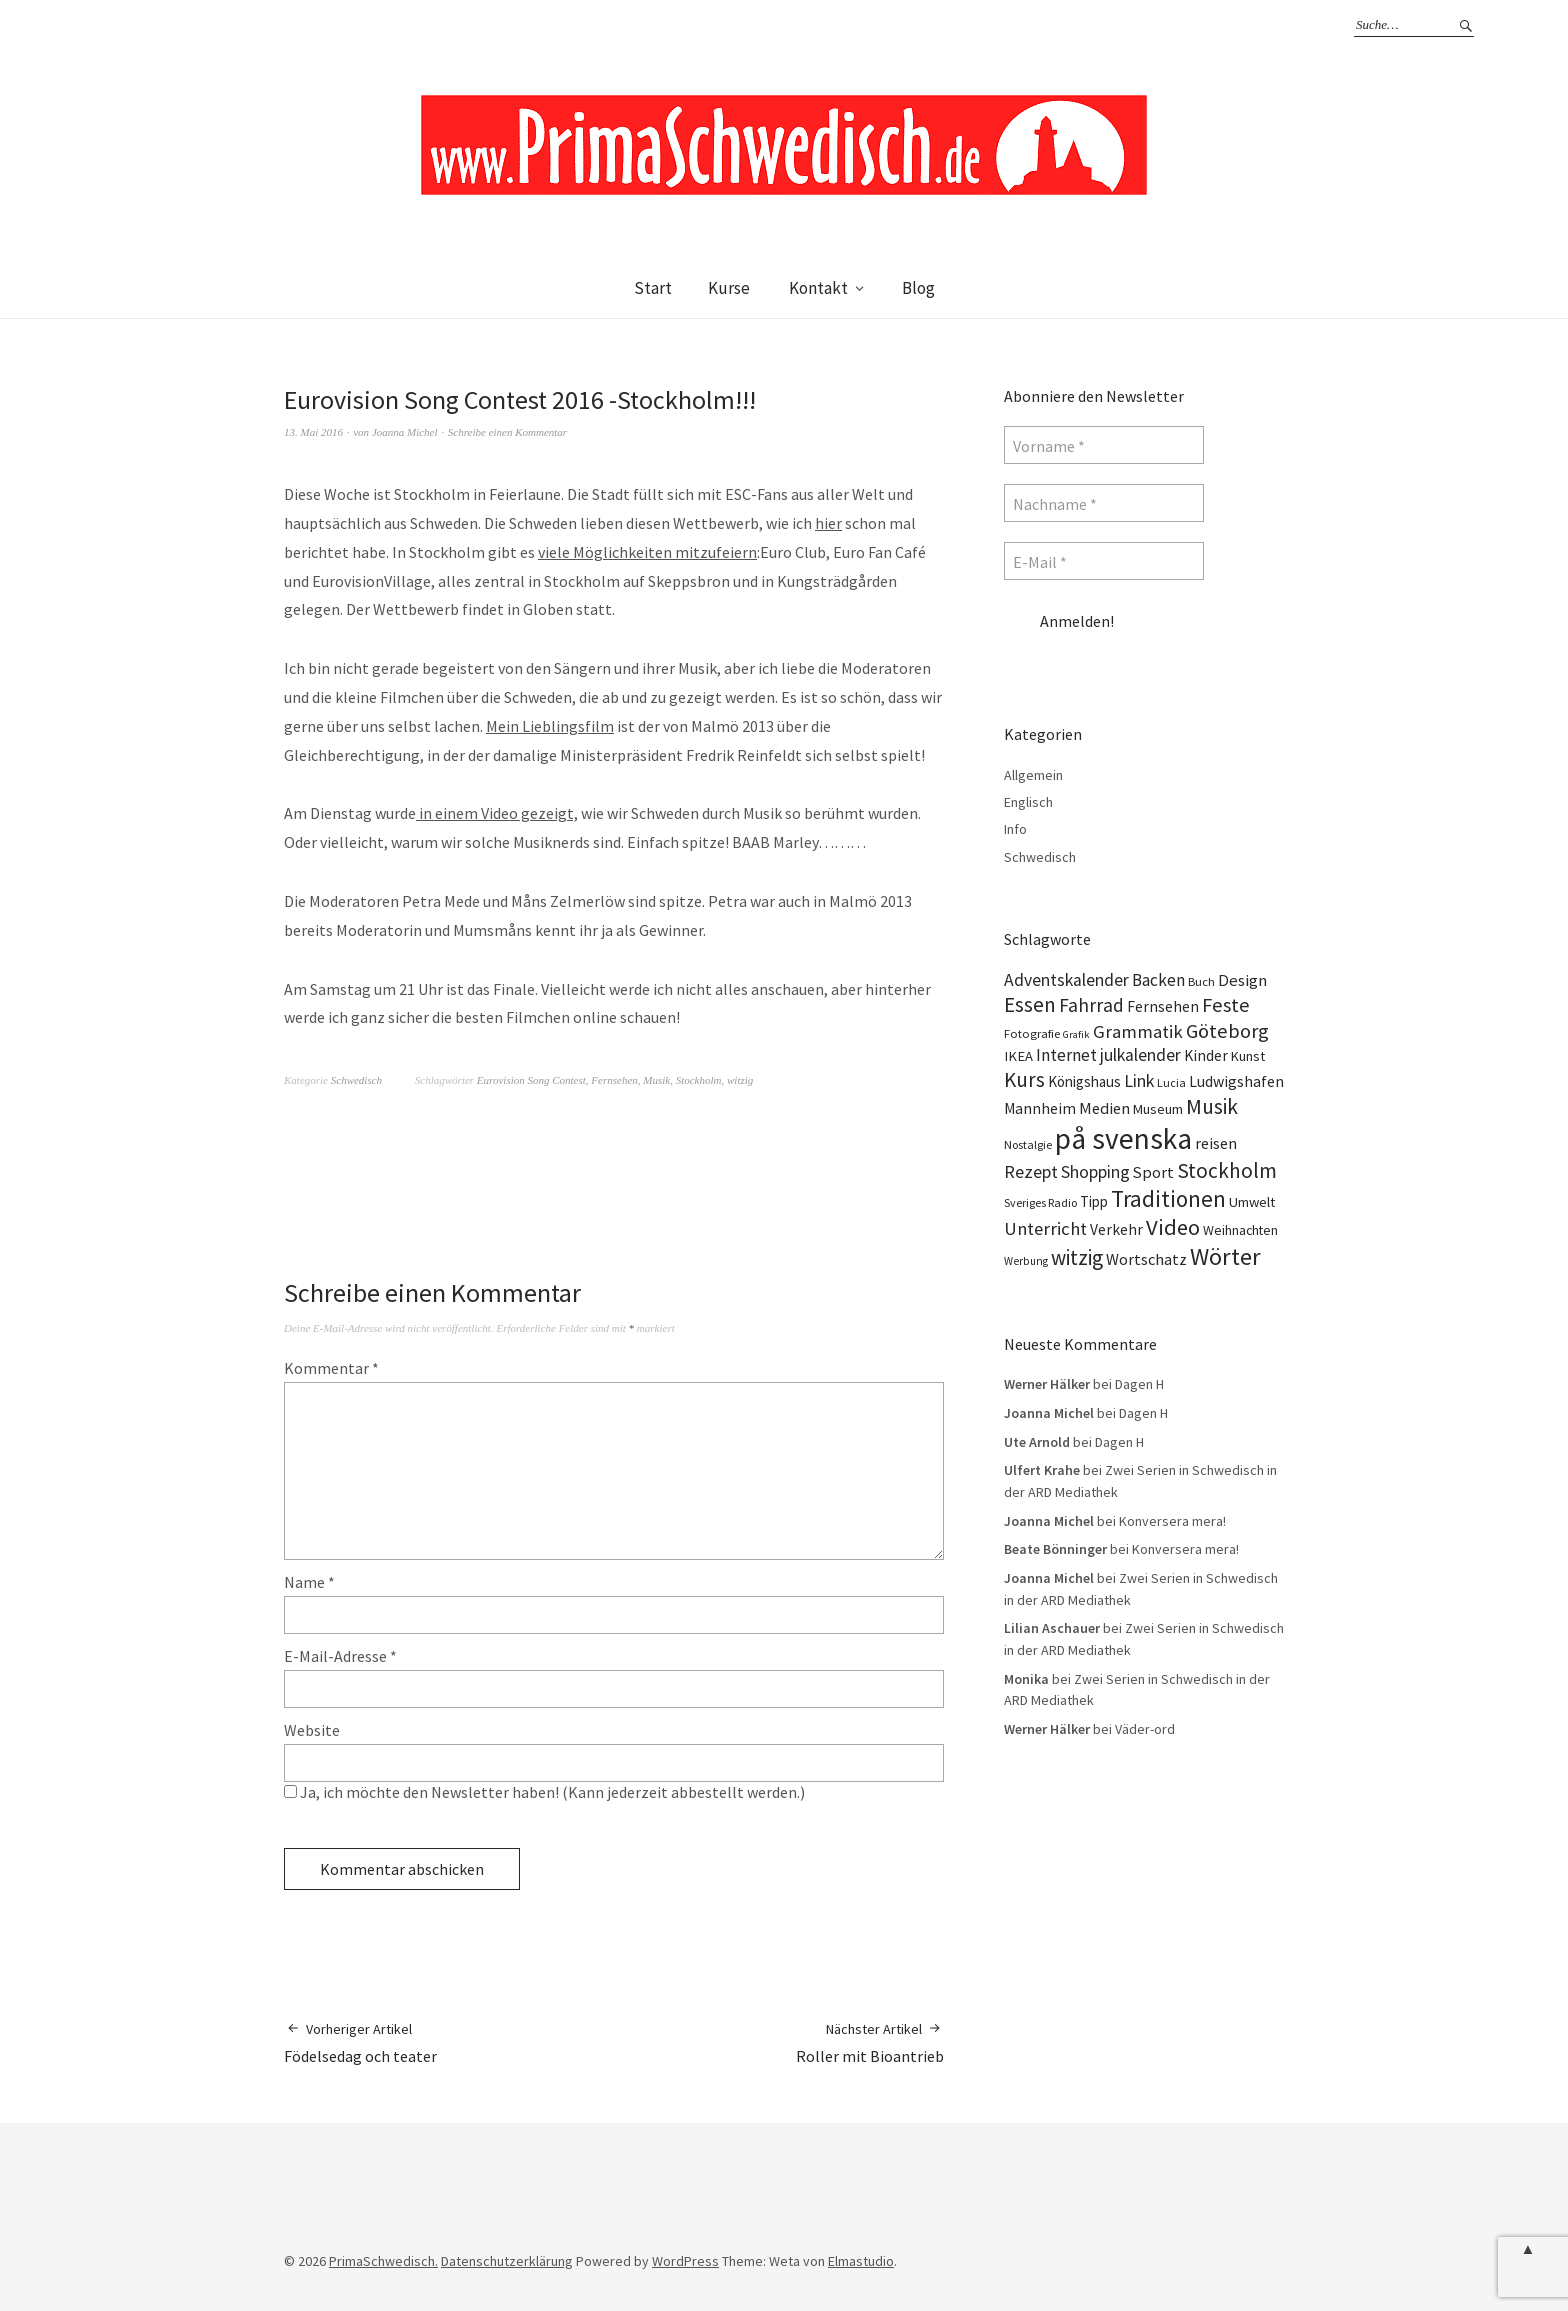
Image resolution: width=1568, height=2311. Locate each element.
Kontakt (818, 288)
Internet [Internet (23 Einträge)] (1066, 1055)
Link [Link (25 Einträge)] (1139, 1080)
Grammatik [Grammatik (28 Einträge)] (1138, 1031)
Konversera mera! (1172, 1521)
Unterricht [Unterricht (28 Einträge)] (1045, 1228)
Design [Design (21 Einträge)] (1242, 980)
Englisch (1028, 802)
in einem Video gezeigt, (497, 813)
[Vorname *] (1104, 445)
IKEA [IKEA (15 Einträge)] (1018, 1056)
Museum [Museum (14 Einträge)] (1158, 1109)
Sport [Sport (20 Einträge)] (1153, 1172)
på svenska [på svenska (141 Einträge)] (1123, 1138)
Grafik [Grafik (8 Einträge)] (1076, 1034)
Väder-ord (1145, 1729)
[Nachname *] (1104, 503)
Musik (656, 1080)
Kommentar (331, 1368)
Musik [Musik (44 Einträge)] (1212, 1106)
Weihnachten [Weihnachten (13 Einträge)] (1240, 1230)
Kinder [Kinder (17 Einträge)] (1206, 1055)
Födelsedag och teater (360, 2042)
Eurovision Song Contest (531, 1080)
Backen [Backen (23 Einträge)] (1158, 980)
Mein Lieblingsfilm (550, 726)
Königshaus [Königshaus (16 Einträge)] (1084, 1081)
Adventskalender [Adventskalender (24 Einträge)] (1066, 980)
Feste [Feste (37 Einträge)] (1226, 1005)
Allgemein (1033, 775)
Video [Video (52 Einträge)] (1173, 1227)
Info (1015, 829)
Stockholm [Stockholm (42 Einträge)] (1227, 1170)
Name (309, 1582)
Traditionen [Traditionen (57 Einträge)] (1168, 1198)
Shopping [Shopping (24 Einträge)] (1095, 1172)
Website (312, 1730)
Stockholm (699, 1080)
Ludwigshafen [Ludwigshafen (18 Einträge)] (1236, 1081)
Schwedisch (356, 1080)
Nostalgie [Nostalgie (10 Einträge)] (1028, 1144)
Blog (918, 288)
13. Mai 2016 (313, 432)
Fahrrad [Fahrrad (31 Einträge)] (1091, 1005)
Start (653, 288)
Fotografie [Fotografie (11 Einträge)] (1032, 1033)
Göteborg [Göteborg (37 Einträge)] (1227, 1031)
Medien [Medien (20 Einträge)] (1104, 1108)
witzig (740, 1080)
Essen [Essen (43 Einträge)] (1030, 1004)
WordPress (685, 2261)
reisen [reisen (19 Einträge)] (1216, 1143)
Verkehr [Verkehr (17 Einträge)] (1116, 1229)
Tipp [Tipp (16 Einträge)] (1094, 1201)
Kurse (729, 288)
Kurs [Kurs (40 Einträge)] (1024, 1079)
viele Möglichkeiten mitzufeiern (647, 552)
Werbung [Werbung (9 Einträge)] (1026, 1261)
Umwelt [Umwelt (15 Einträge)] (1252, 1202)
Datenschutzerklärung (507, 2261)
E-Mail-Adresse (340, 1656)
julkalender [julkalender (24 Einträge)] (1140, 1055)
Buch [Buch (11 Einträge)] (1201, 981)
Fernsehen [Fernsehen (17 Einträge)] (1163, 1006)
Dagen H (1139, 1384)
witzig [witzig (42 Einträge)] (1077, 1257)
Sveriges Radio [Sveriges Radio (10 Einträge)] (1040, 1202)
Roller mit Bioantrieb (870, 2042)
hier (828, 523)
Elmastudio (861, 2261)
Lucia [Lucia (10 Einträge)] (1171, 1082)
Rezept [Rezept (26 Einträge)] (1031, 1171)
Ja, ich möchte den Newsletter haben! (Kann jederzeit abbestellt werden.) (544, 1792)
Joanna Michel (405, 432)
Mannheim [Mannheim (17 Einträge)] (1040, 1108)
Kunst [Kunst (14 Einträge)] (1248, 1056)
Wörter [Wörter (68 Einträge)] (1225, 1256)
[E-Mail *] (1104, 561)
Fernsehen (614, 1080)
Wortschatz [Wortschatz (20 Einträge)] (1146, 1259)
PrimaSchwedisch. (383, 2261)
